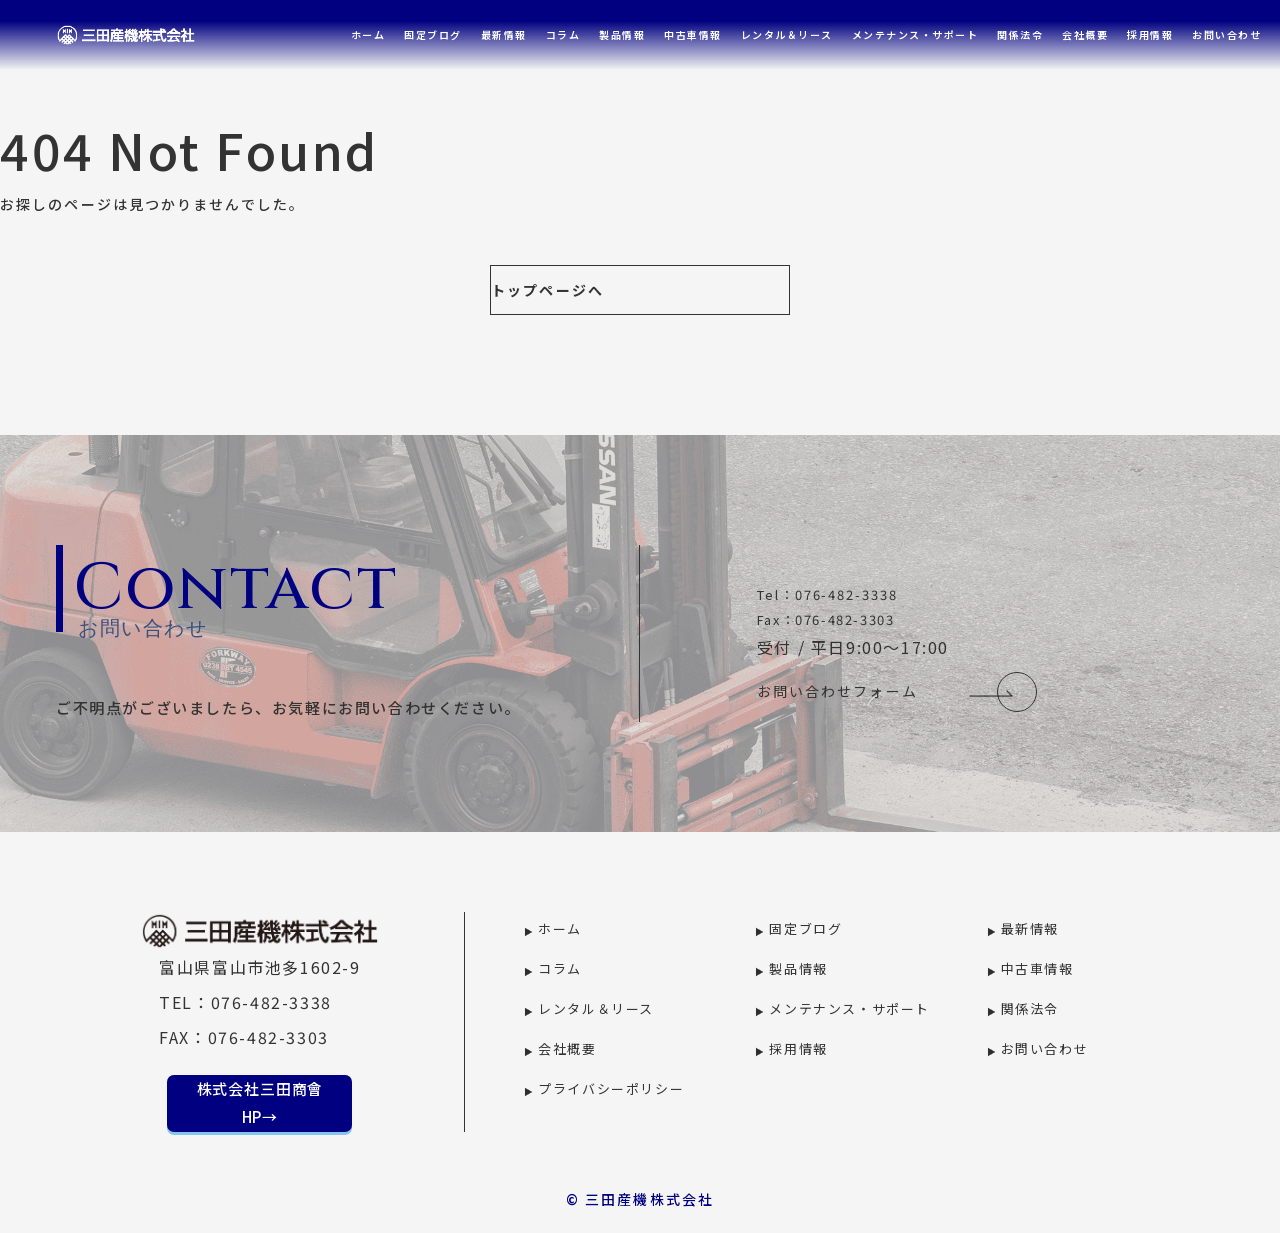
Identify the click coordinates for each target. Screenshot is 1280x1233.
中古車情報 (693, 34)
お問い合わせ (1226, 34)
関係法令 (1020, 34)
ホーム (368, 34)
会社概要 (1085, 34)
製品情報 (622, 34)
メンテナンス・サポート (915, 34)
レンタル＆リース (787, 34)
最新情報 (504, 34)
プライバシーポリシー (611, 1088)
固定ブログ (433, 34)
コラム (563, 34)
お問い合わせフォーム (837, 692)
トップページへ (547, 290)
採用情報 (1150, 34)
